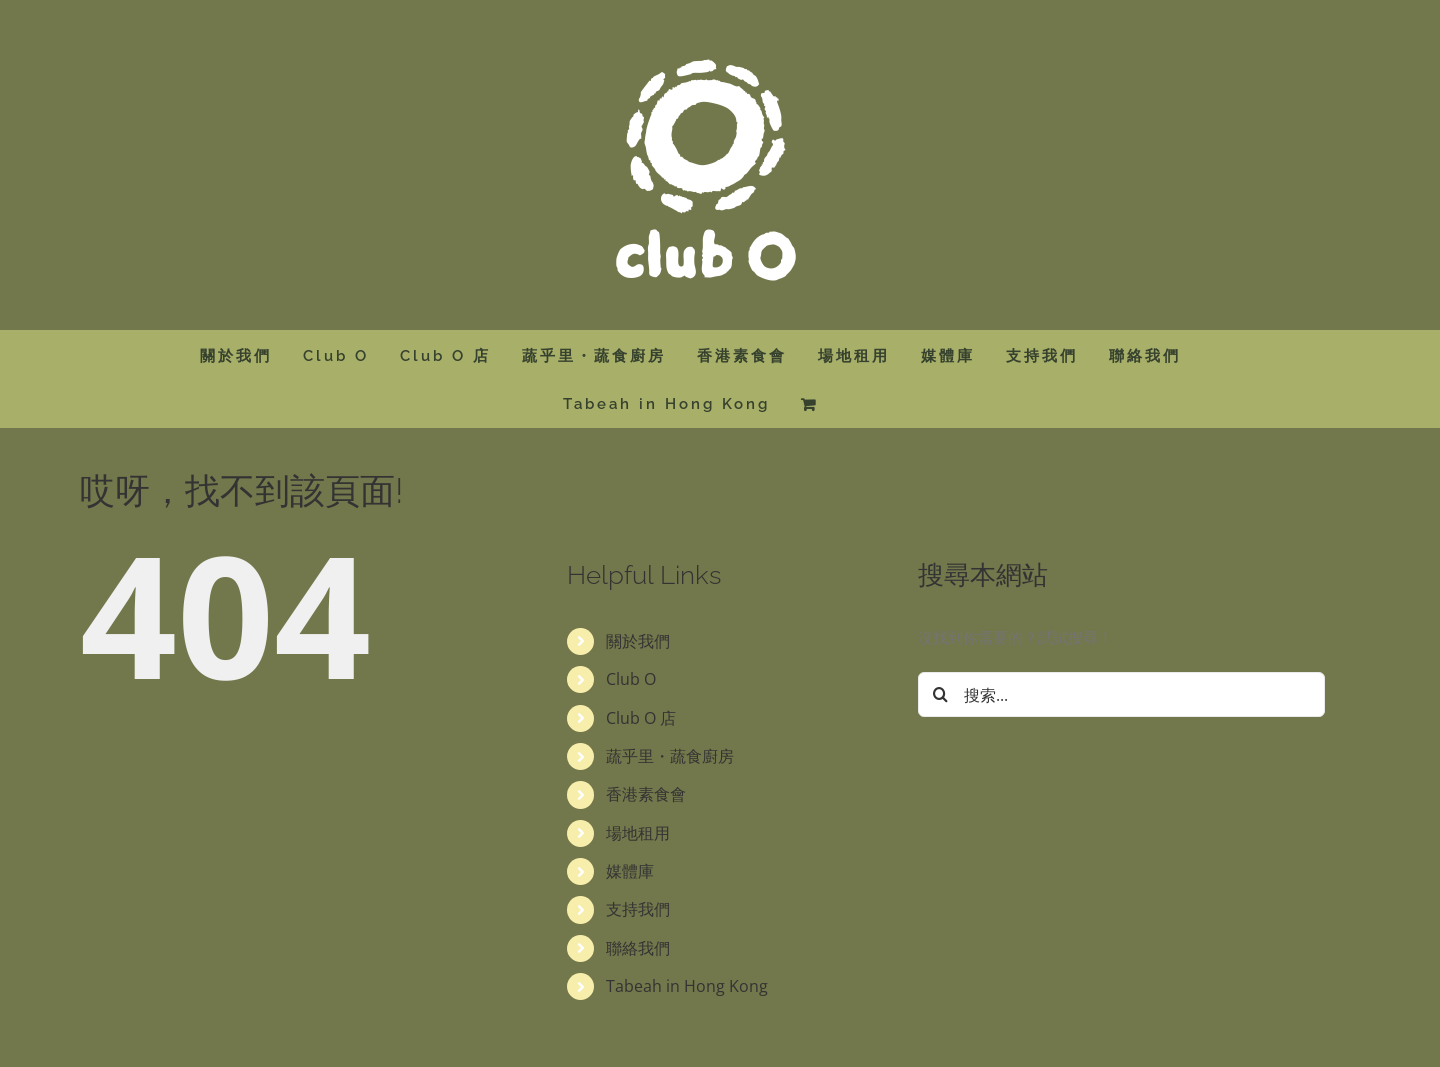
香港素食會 (646, 794)
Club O (631, 679)
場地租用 (638, 833)
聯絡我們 (638, 948)
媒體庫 (630, 871)
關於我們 (638, 641)
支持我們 (638, 909)
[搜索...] (1121, 694)
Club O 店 (641, 718)
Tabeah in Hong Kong (687, 986)
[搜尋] (940, 694)
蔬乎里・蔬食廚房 (670, 756)
